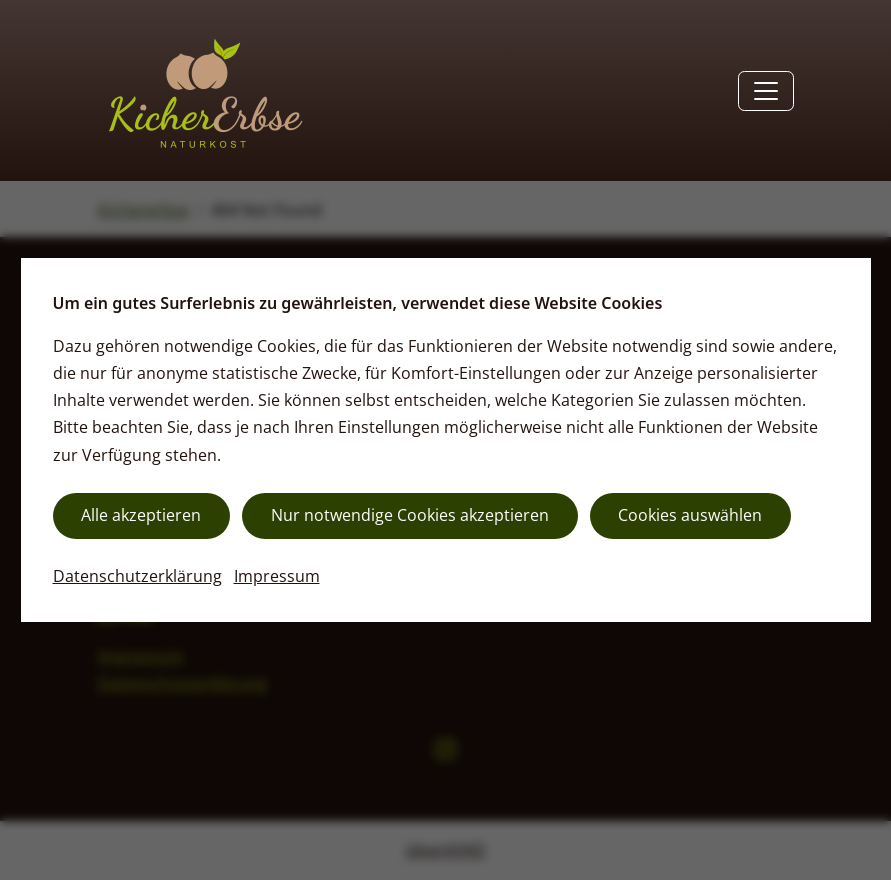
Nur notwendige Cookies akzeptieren (410, 515)
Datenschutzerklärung (137, 576)
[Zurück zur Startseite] (203, 91)
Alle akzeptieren (141, 515)
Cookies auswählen (690, 515)
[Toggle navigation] (766, 91)
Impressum (277, 576)
